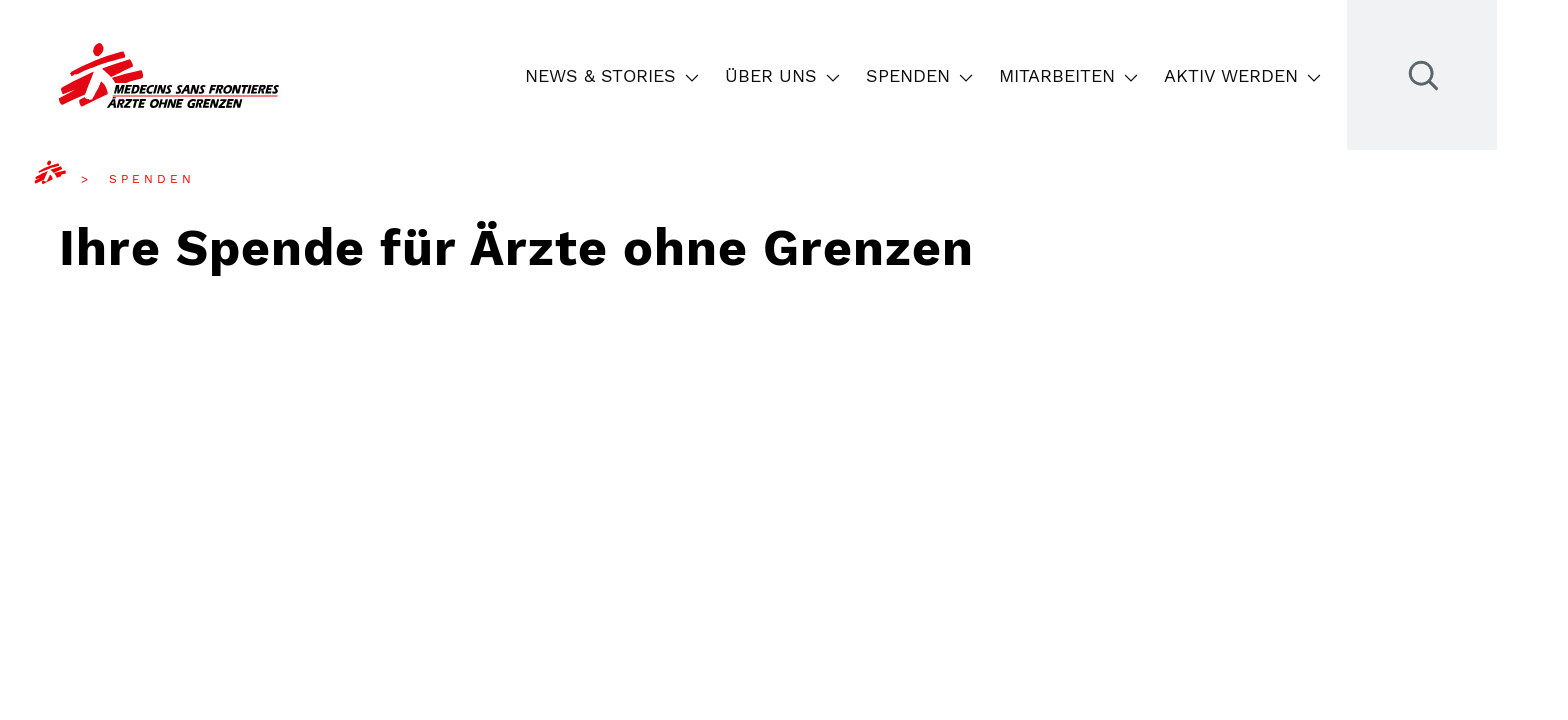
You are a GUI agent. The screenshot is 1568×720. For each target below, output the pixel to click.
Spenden (920, 75)
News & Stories (612, 75)
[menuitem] (66, 179)
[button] (691, 75)
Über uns (783, 75)
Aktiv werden (1243, 75)
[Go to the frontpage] (169, 75)
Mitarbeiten (1069, 75)
